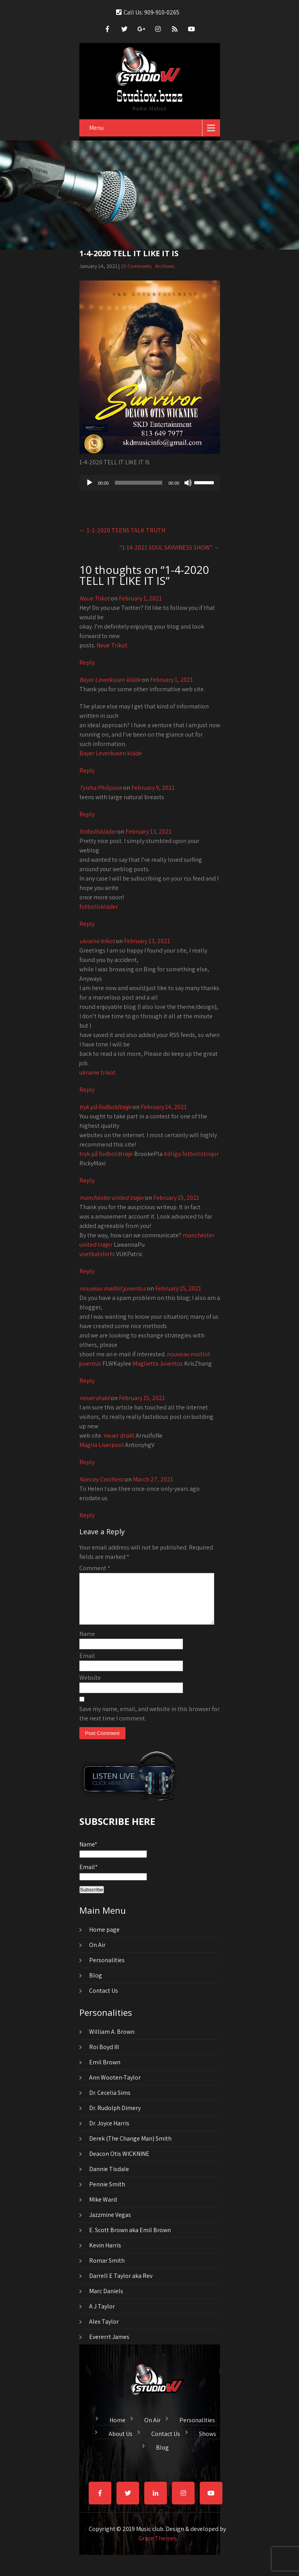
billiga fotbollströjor (191, 1154)
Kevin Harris (105, 2255)
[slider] (138, 483)
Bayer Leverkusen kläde (110, 680)
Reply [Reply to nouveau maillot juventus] (87, 1381)
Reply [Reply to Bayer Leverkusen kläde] (87, 770)
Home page (104, 1939)
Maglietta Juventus (157, 1363)
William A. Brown (111, 2041)
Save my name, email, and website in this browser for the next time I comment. (149, 1723)
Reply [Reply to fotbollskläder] (87, 924)
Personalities (107, 1969)
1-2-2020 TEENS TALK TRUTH (122, 530)
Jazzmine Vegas (110, 2224)
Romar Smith (107, 2270)
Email (87, 1665)
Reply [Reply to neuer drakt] (87, 1462)
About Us (120, 2442)
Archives (164, 266)
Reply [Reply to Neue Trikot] (87, 662)
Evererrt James (109, 2346)
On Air (97, 1954)
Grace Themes (157, 2548)
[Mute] (188, 483)
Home (117, 2428)
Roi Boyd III (104, 2056)
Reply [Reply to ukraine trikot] (87, 1090)
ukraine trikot (97, 941)
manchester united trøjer (111, 1198)
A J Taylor (102, 2316)
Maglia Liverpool (101, 1445)
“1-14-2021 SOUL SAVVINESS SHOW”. (169, 547)
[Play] (89, 483)
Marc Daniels (106, 2300)
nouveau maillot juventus (112, 1288)
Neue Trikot (94, 598)
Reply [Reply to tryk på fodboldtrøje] (87, 1180)
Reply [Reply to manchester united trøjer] (87, 1271)
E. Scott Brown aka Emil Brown (130, 2239)
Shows (207, 2442)
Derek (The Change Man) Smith (130, 2148)
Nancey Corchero (101, 1479)
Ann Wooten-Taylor (115, 2087)
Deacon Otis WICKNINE (119, 2163)
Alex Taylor (104, 2331)
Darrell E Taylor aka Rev (120, 2285)
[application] (149, 483)
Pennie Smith (107, 2194)
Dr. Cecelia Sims (110, 2102)
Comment (94, 1568)
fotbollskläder (97, 831)
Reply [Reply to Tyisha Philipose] (87, 814)
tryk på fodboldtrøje (105, 1107)
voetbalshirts (97, 1254)
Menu (96, 128)
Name (87, 1643)
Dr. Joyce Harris (109, 2132)
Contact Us (103, 2000)
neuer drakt (94, 1398)
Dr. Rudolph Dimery (115, 2117)
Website (90, 1687)
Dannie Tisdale (109, 2178)
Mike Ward (103, 2209)
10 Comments (136, 266)
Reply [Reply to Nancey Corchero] (87, 1515)
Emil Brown (104, 2071)
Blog (95, 1985)
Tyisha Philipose (100, 788)
